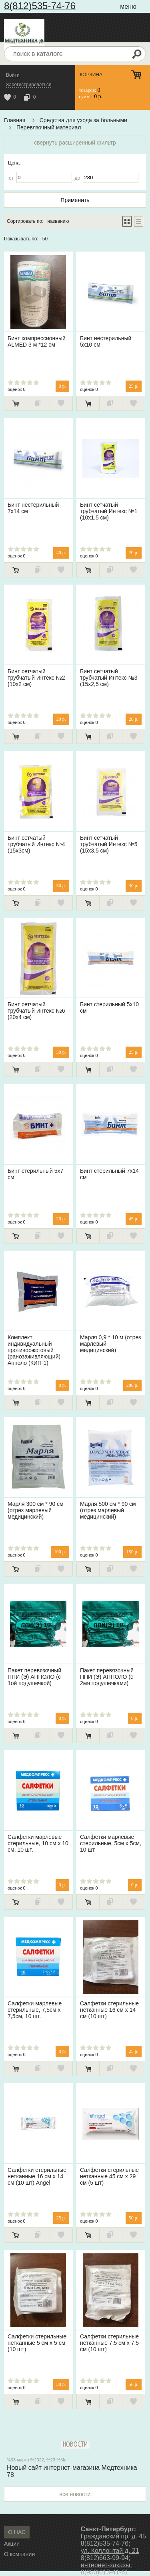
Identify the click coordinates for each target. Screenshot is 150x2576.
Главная (14, 120)
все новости (75, 2494)
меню (128, 6)
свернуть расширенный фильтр (75, 142)
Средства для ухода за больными (83, 120)
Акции (12, 2543)
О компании (19, 2554)
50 (45, 239)
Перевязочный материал (48, 127)
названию (58, 221)
